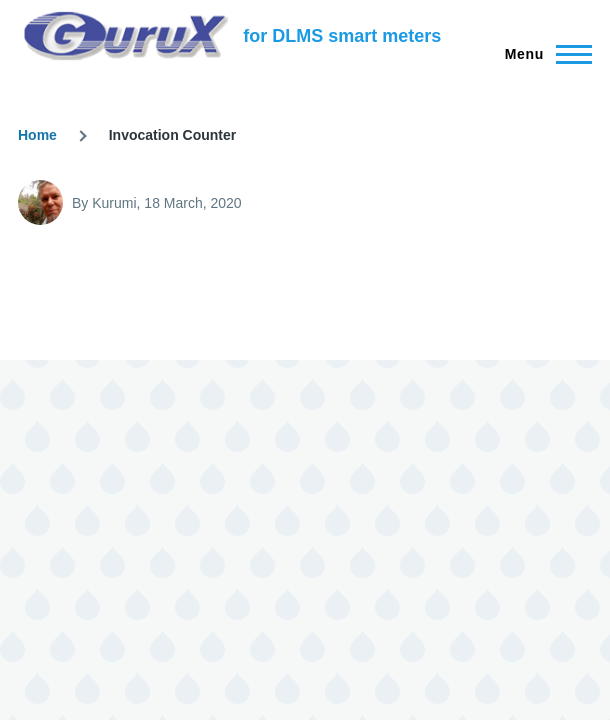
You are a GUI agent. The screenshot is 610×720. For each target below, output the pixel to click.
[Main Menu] (542, 54)
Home (37, 135)
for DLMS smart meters (342, 36)
